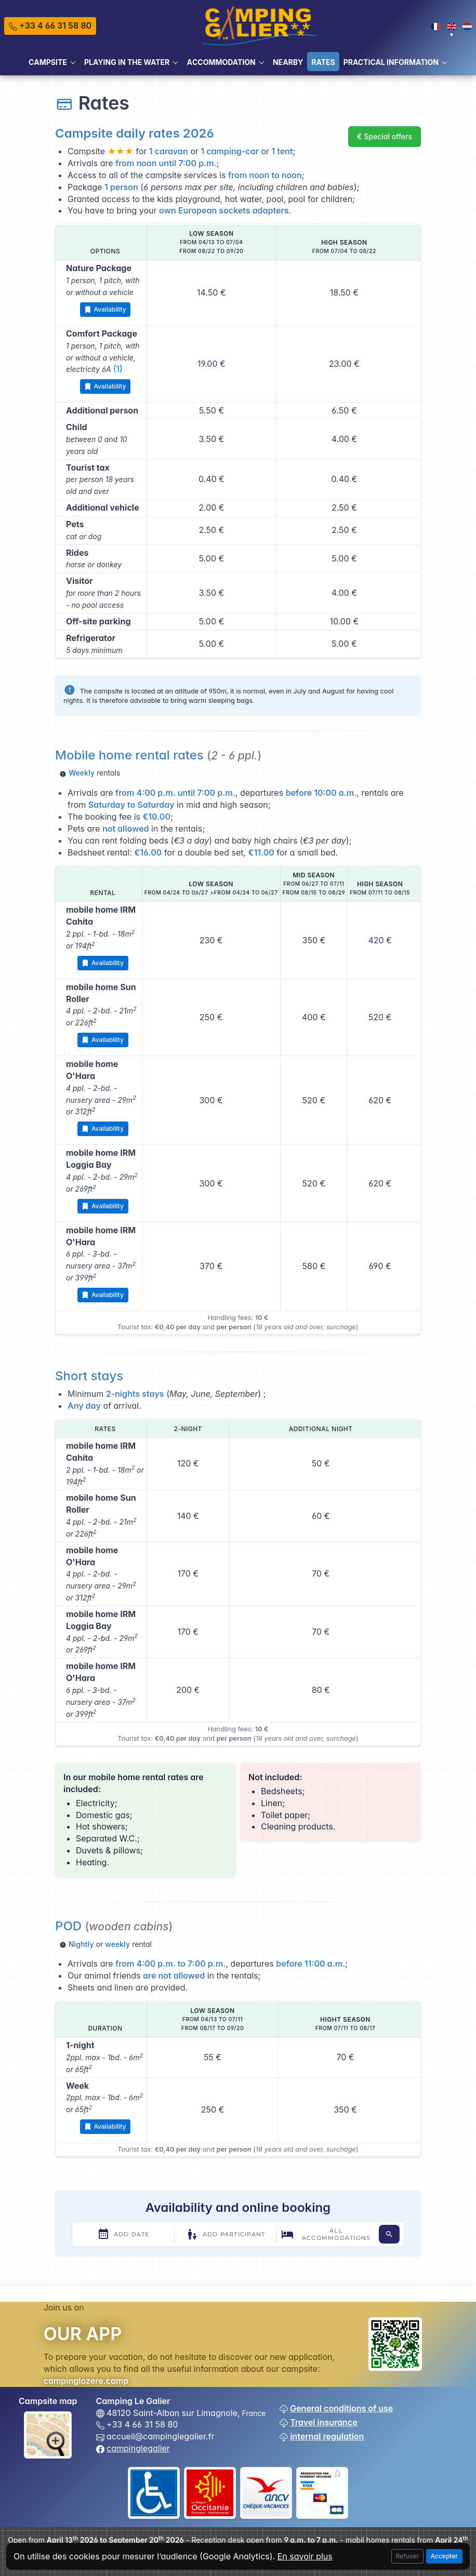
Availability (105, 309)
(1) (118, 369)
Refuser (407, 2556)
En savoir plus (305, 2556)
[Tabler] (259, 25)
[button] (52, 61)
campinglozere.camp (86, 2380)
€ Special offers (384, 136)
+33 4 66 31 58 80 (50, 25)
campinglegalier (138, 2448)
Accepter (444, 2556)
